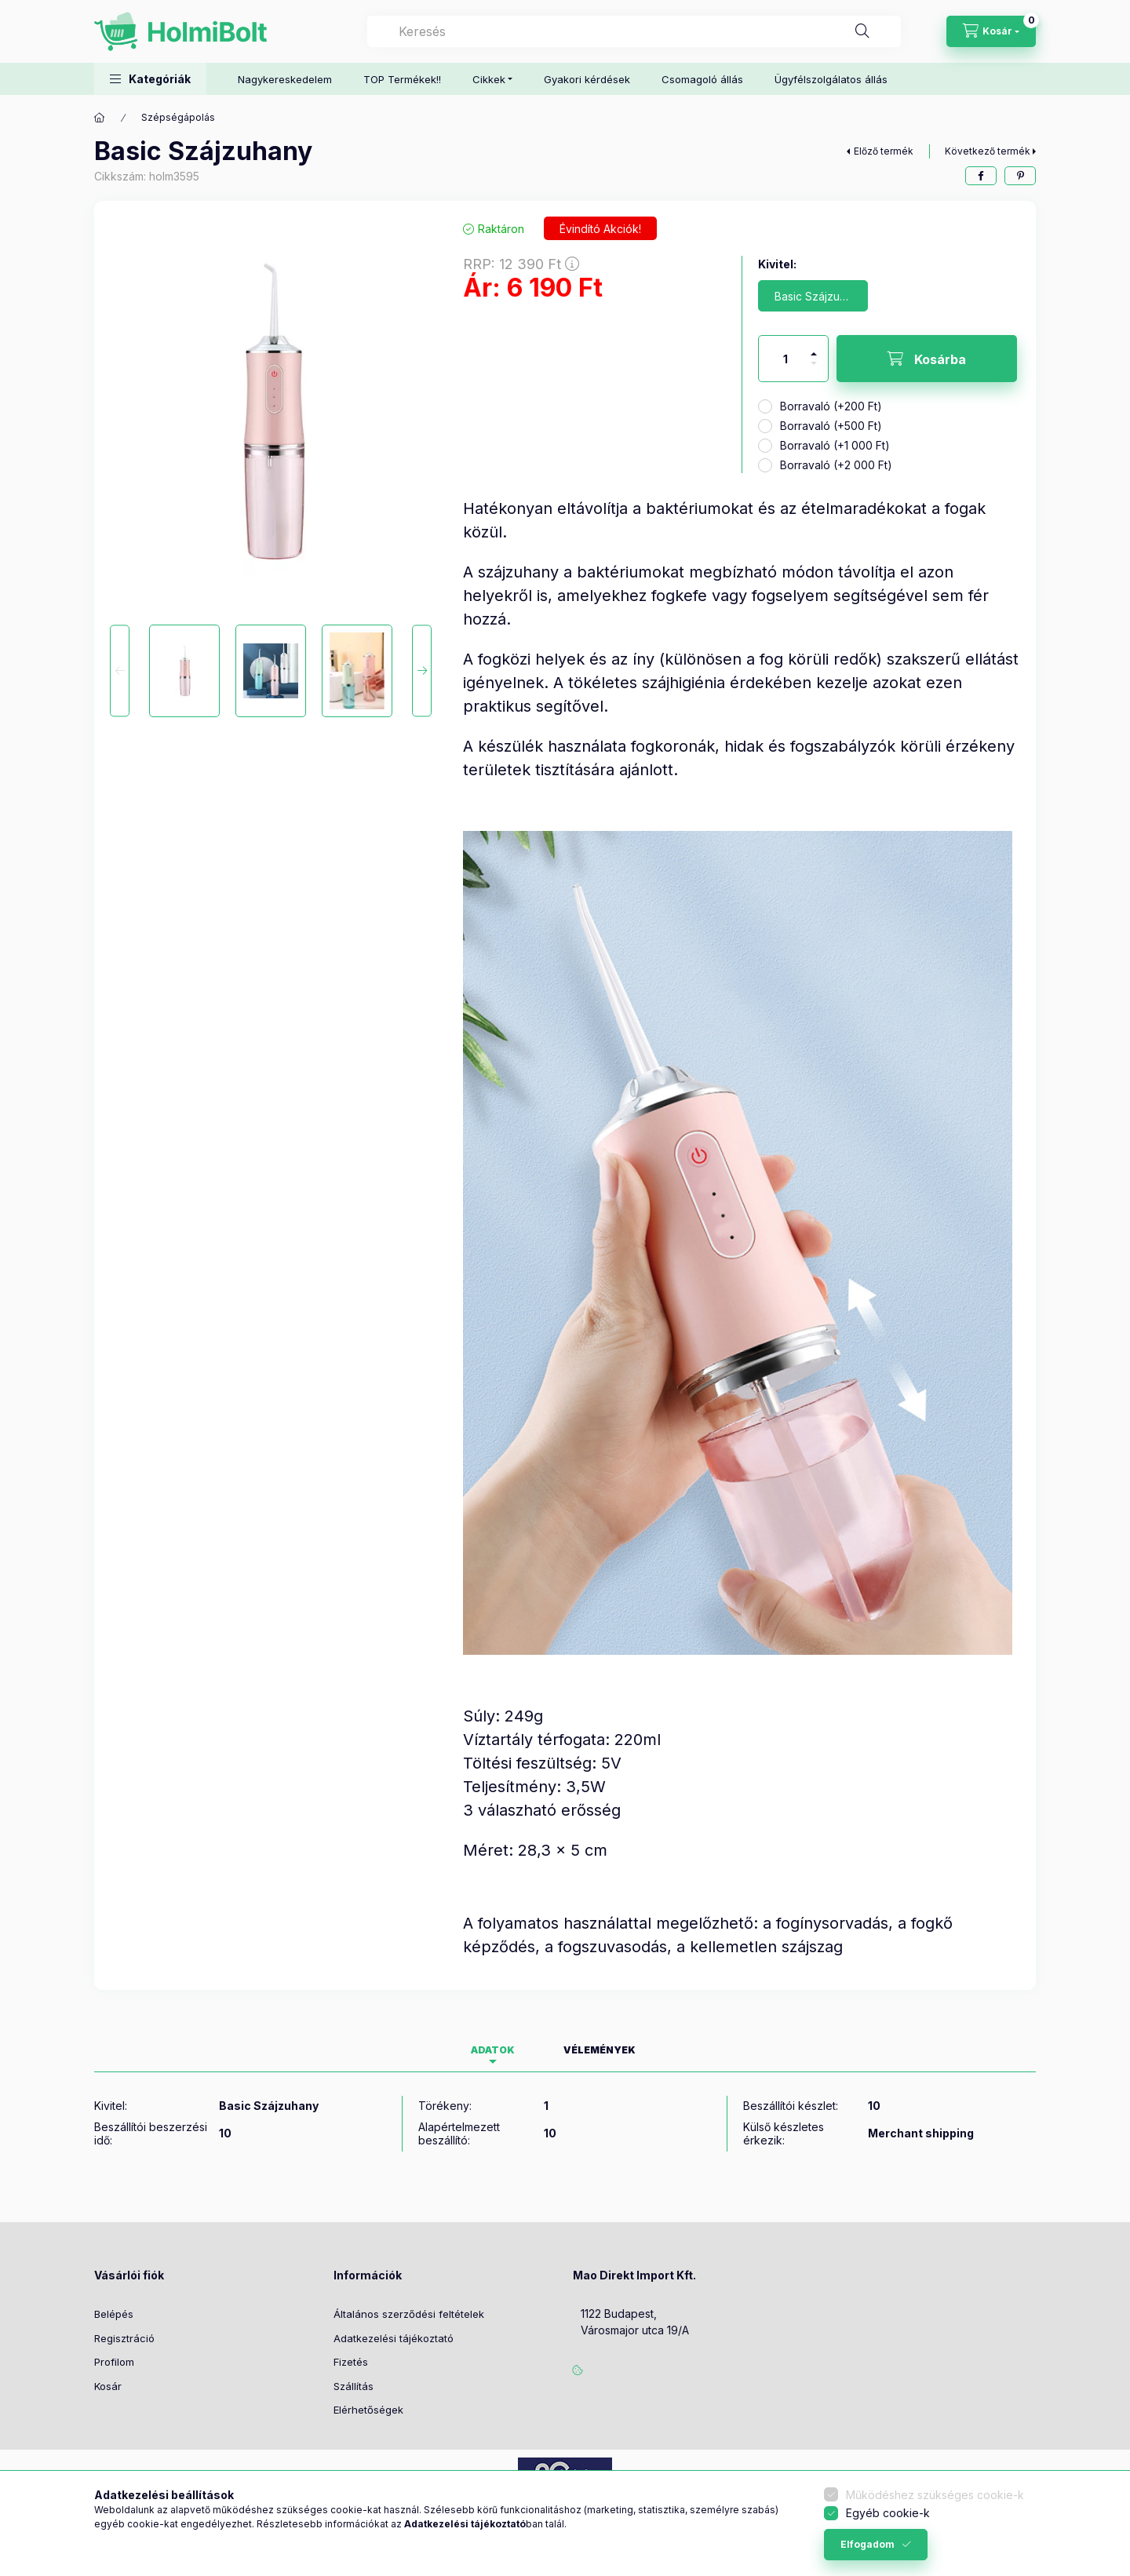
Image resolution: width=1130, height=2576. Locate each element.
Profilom (114, 2362)
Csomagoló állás (702, 79)
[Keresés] (862, 31)
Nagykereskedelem (285, 79)
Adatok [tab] (493, 2050)
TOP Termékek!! (402, 79)
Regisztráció (124, 2338)
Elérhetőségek (368, 2409)
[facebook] (981, 175)
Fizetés (351, 2362)
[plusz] (813, 347)
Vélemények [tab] (599, 2050)
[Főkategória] (99, 118)
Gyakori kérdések (587, 79)
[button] (150, 79)
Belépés (113, 2314)
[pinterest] (1020, 175)
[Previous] (119, 670)
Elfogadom (867, 2544)
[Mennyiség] (785, 358)
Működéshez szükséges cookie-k (935, 2494)
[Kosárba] (927, 358)
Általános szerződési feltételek (409, 2314)
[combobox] (634, 31)
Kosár (108, 2386)
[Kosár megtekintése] (991, 31)
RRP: (521, 264)
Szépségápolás (178, 117)
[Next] (422, 670)
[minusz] (813, 370)
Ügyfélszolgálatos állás (831, 79)
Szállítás (354, 2386)
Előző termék (883, 151)
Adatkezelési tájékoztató (394, 2338)
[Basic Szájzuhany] (813, 296)
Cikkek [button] (488, 79)
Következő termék (987, 151)
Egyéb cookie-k (888, 2513)
